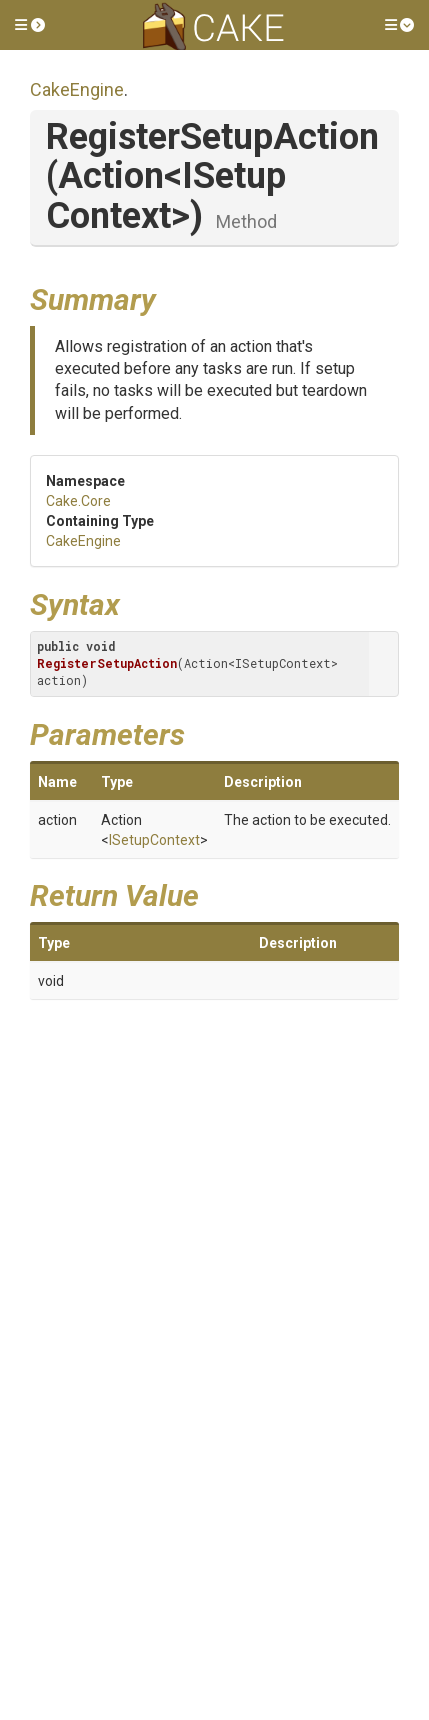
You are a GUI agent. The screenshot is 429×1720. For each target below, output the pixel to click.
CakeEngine (77, 89)
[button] (30, 25)
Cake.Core (78, 501)
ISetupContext (154, 840)
